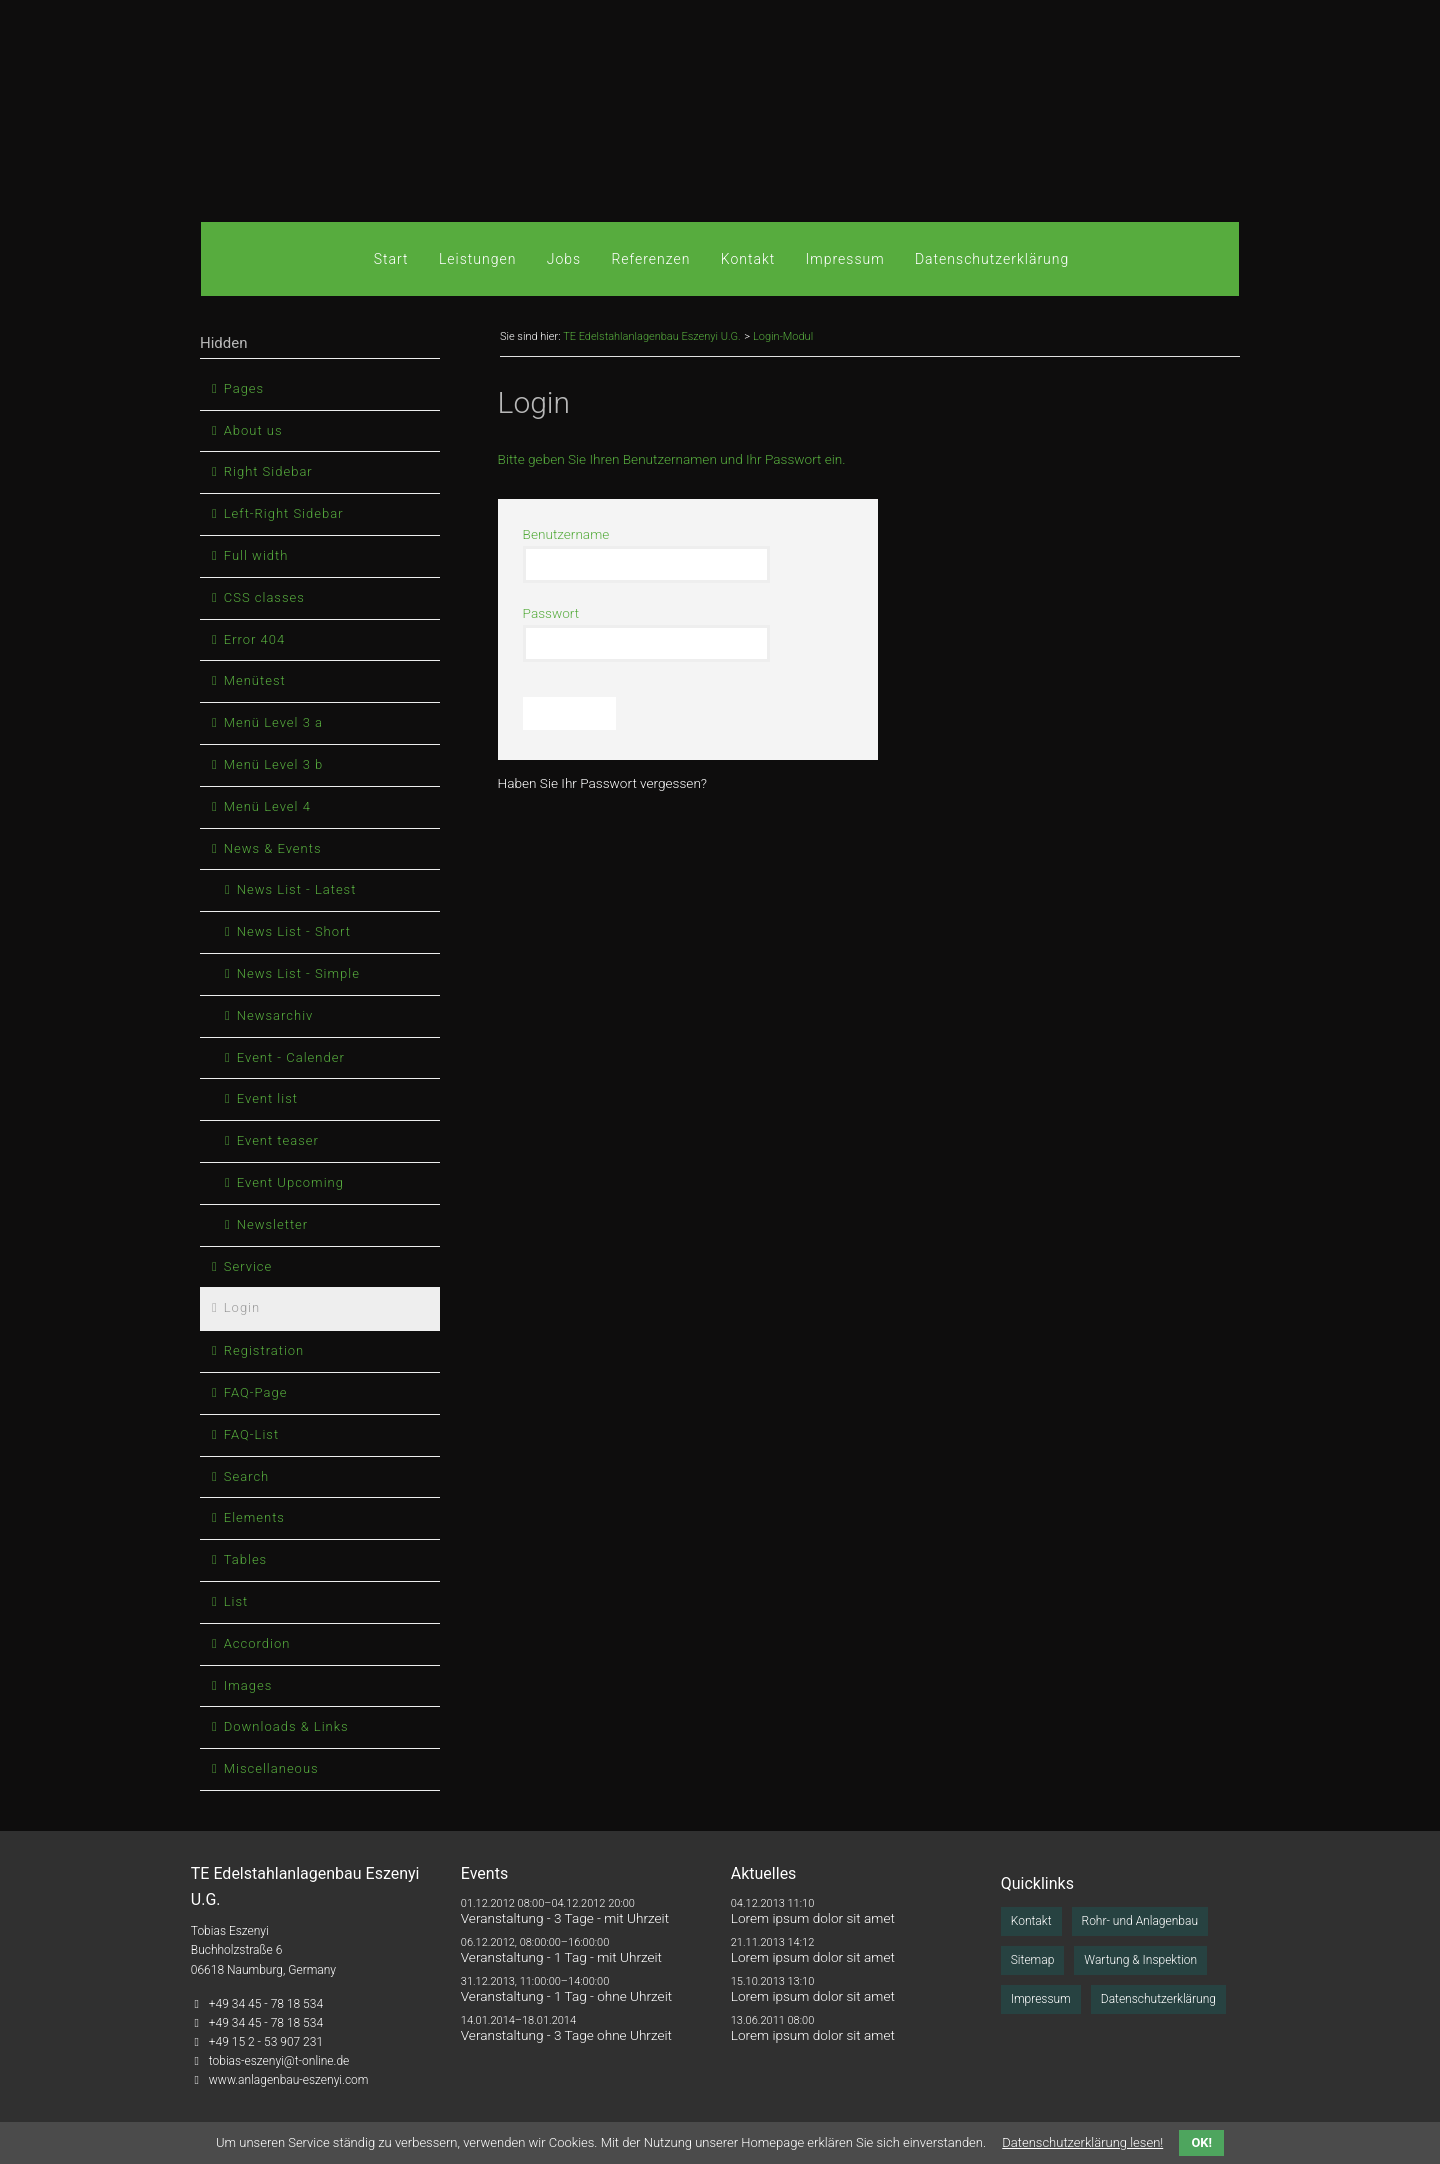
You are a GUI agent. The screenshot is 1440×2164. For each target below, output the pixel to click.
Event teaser (278, 1140)
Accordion (257, 1643)
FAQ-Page (256, 1392)
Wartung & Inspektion (1140, 1960)
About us (253, 430)
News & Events (273, 848)
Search (246, 1476)
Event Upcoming (290, 1182)
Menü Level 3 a (273, 722)
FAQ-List (251, 1434)
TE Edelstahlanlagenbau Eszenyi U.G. (652, 336)
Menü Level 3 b (273, 764)
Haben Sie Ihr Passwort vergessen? (602, 783)
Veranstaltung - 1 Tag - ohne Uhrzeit (566, 1996)
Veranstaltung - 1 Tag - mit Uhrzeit (561, 1957)
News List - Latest (297, 889)
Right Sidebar (268, 471)
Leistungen (477, 259)
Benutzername (566, 534)
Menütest (255, 680)
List (236, 1601)
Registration (264, 1350)
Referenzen (650, 259)
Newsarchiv (275, 1015)
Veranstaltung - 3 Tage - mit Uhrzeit (565, 1918)
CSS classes (264, 597)
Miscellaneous (271, 1768)
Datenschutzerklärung (992, 259)
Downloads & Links (286, 1726)
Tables (245, 1559)
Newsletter (272, 1224)
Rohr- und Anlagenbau (1140, 1921)
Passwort (551, 613)
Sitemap (1033, 1960)
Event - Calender (291, 1057)
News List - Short (294, 931)
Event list (267, 1098)
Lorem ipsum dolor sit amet (813, 1918)
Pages (244, 388)
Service (248, 1266)
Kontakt (748, 259)
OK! (1201, 2142)
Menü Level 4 (267, 806)
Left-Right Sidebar (284, 513)
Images (248, 1685)
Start (391, 259)
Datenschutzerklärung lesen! (1082, 2142)
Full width (256, 555)
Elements (254, 1517)
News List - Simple (298, 973)
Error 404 (254, 639)
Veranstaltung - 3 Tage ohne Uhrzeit (566, 2035)
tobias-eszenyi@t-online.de (279, 2061)
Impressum (845, 259)
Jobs (564, 259)
